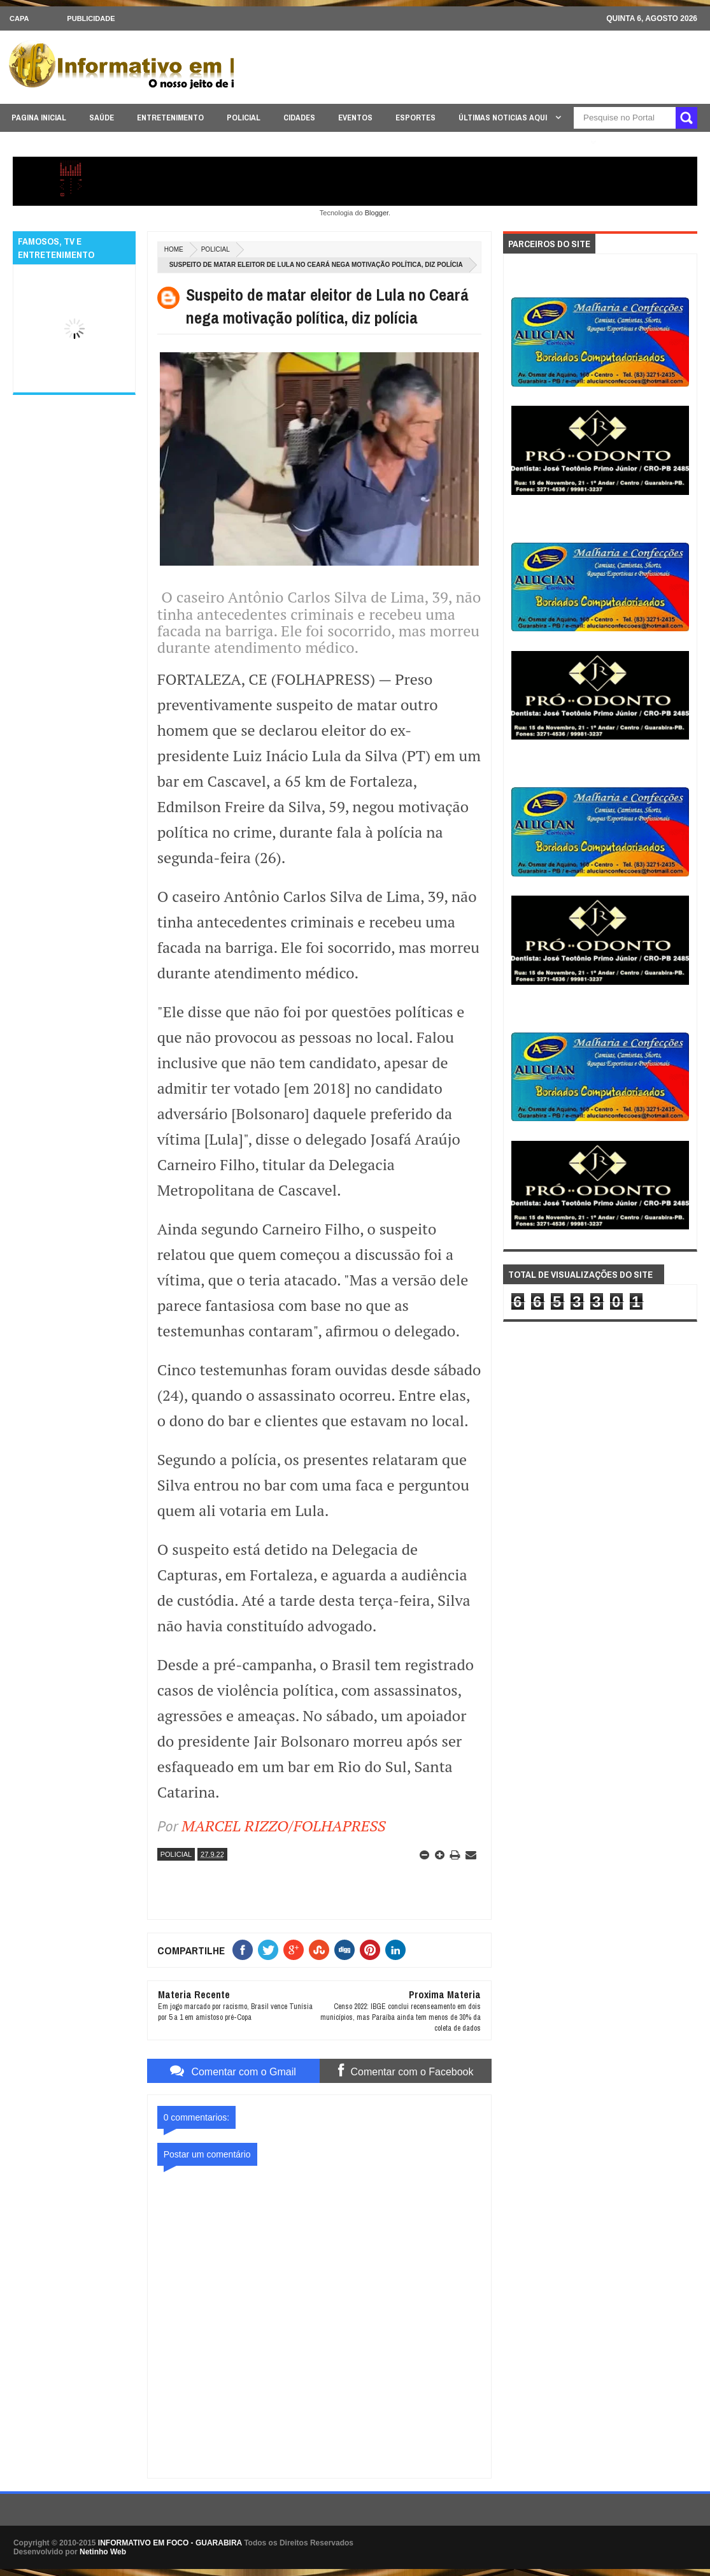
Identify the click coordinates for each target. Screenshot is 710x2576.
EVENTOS (355, 117)
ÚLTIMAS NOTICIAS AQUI (503, 117)
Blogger (376, 213)
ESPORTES (415, 117)
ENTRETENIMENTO (170, 117)
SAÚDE (101, 117)
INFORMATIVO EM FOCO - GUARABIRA (170, 2542)
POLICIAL (243, 117)
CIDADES (299, 117)
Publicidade (91, 18)
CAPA (19, 18)
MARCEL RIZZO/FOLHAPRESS (283, 1825)
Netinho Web (103, 2551)
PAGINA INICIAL (38, 117)
